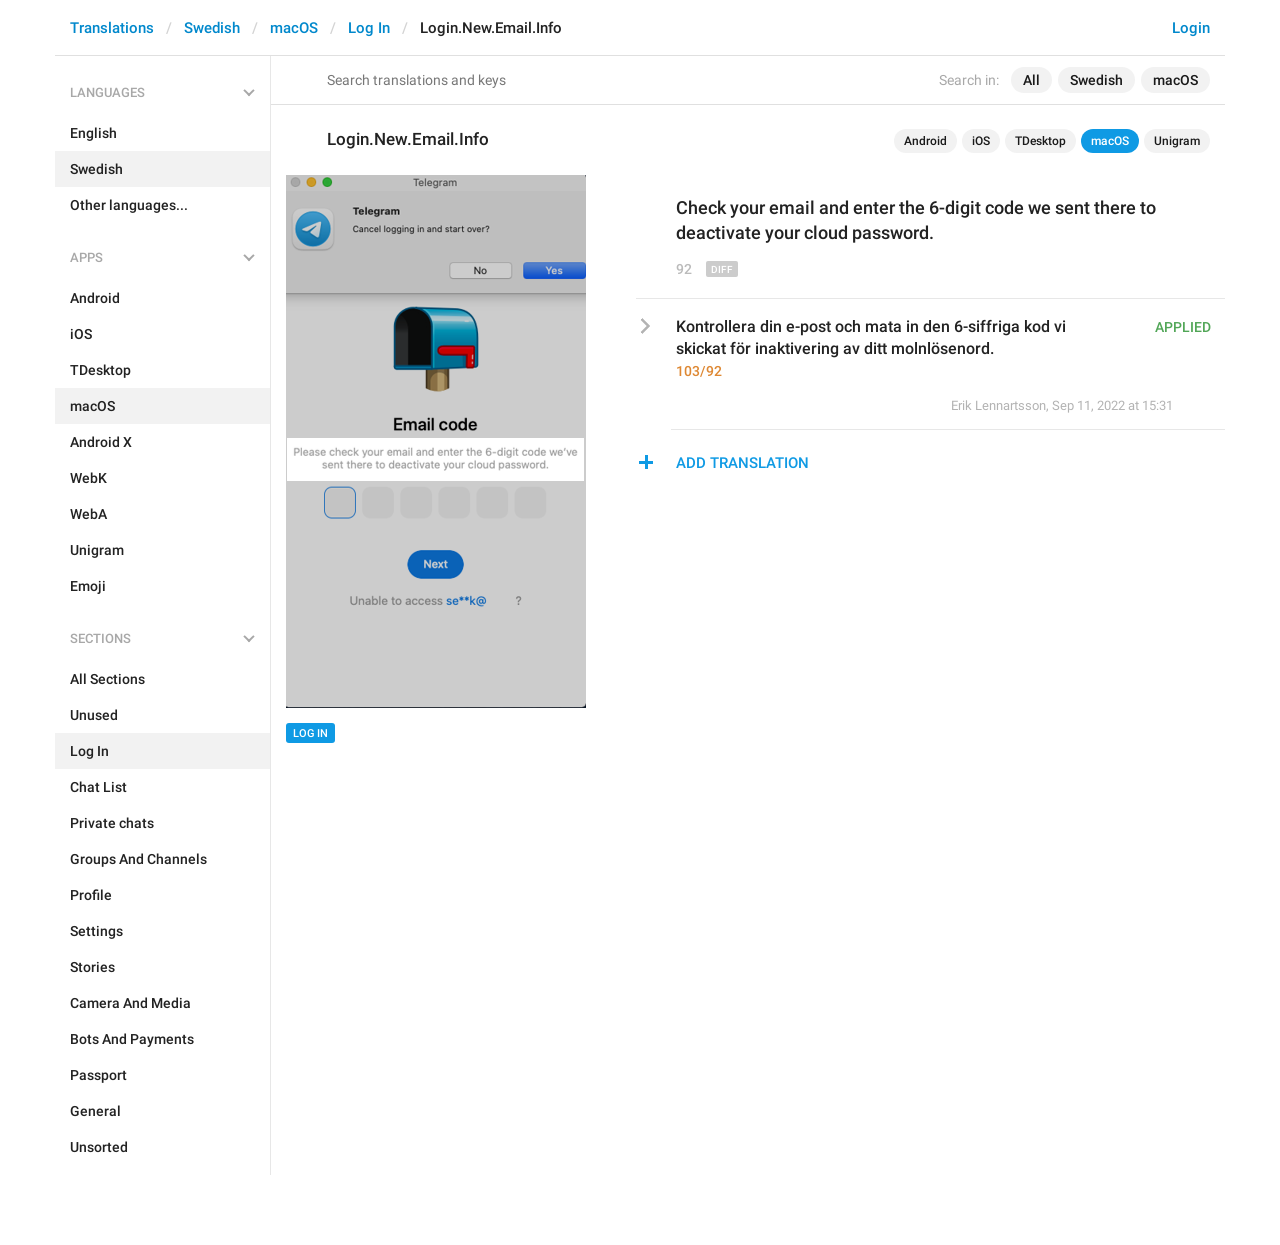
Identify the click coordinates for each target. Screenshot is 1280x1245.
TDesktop (1040, 141)
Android (925, 141)
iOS (981, 141)
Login (1191, 28)
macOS (294, 28)
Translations (112, 28)
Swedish (212, 28)
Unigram (1177, 141)
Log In (369, 28)
